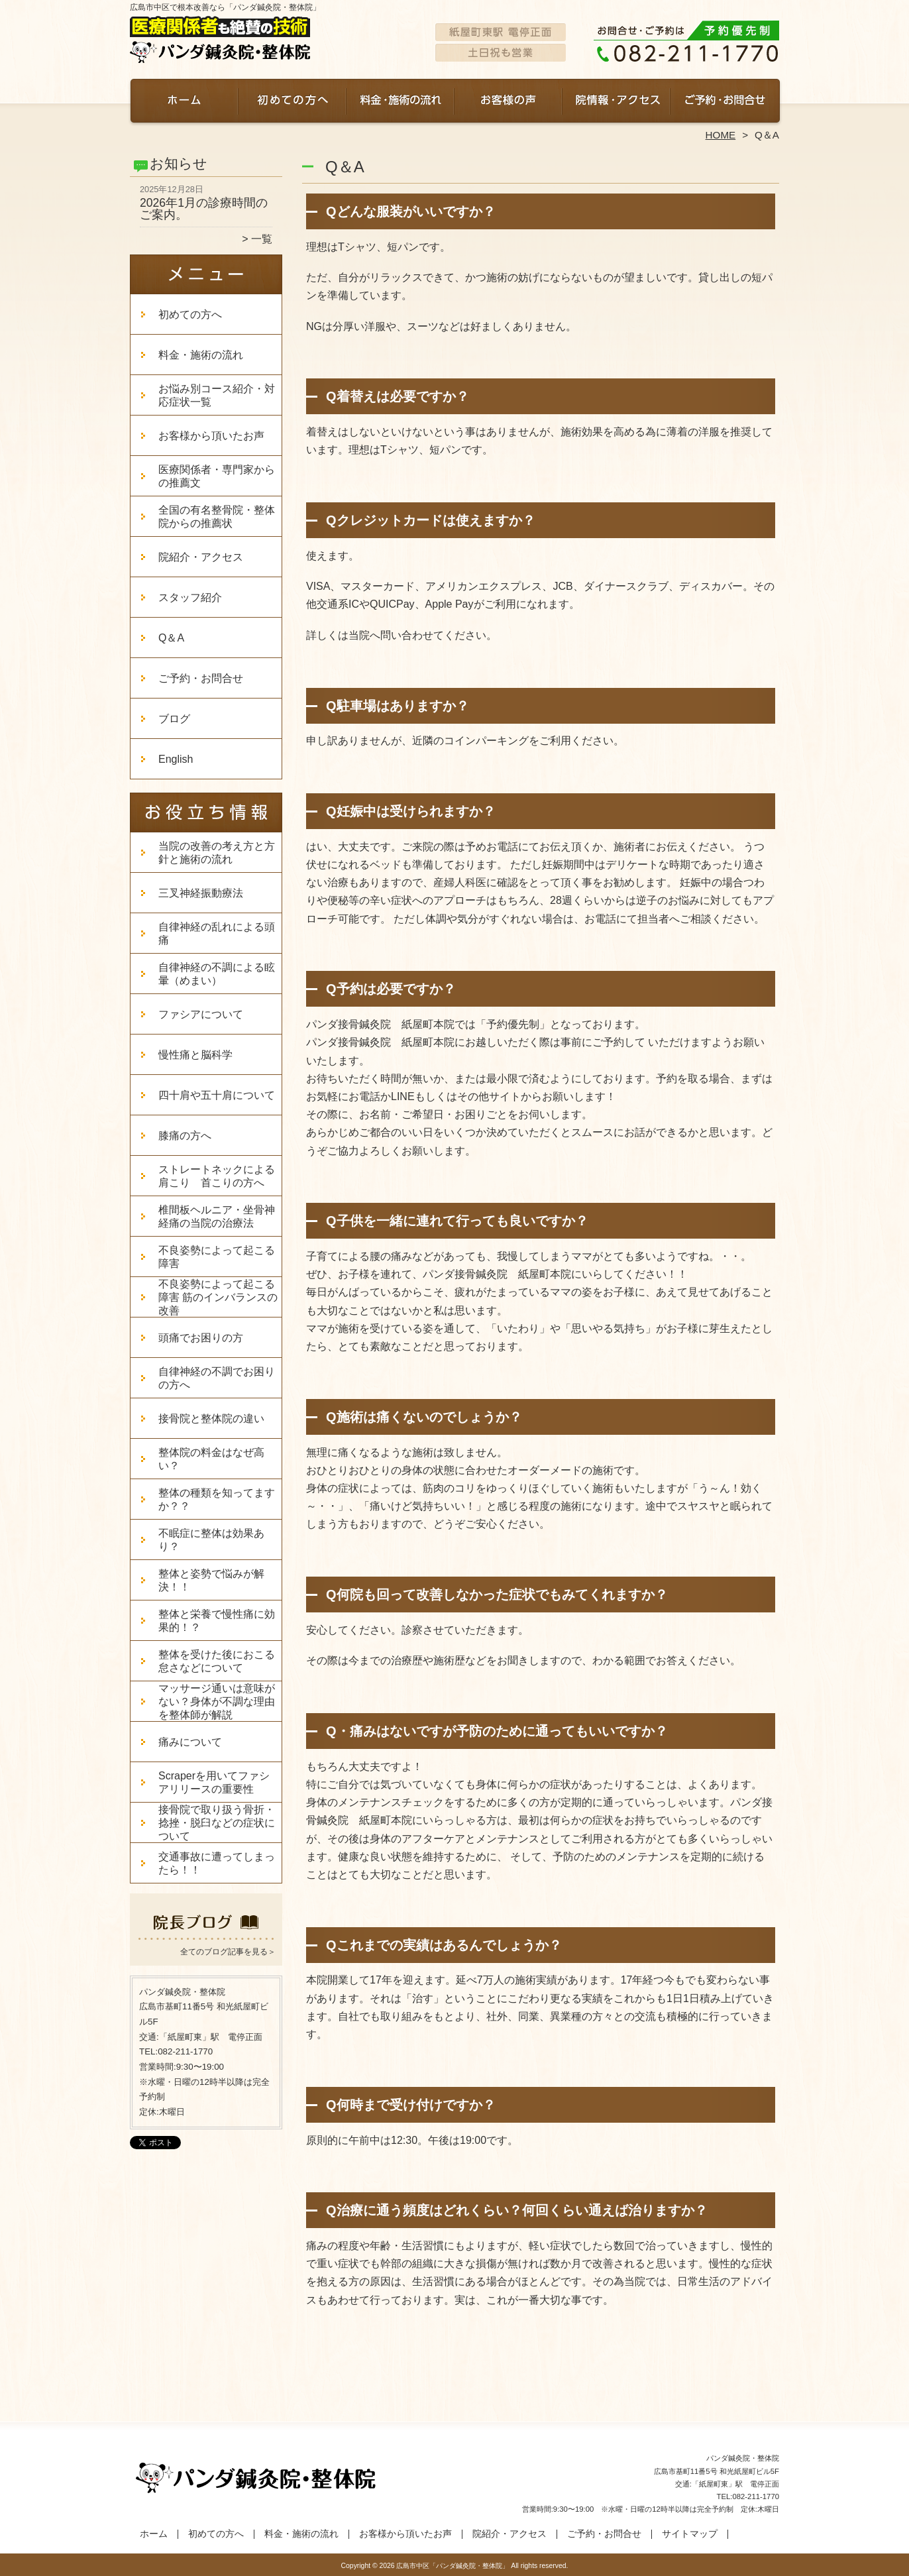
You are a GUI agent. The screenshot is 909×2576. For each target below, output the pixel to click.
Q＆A (171, 638)
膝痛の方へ (184, 1135)
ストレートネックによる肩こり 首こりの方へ (216, 1176)
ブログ (174, 718)
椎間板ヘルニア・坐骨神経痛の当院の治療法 (216, 1216)
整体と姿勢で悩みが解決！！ (211, 1580)
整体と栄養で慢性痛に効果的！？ (216, 1620)
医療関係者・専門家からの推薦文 (216, 476)
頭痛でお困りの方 (200, 1337)
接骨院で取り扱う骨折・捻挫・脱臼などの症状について (216, 1823)
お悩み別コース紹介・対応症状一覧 (216, 395)
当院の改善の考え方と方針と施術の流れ (216, 852)
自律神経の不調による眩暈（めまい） (216, 974)
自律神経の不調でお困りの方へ (216, 1378)
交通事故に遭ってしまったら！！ (216, 1863)
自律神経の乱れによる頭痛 (216, 933)
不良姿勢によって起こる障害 (216, 1257)
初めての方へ (293, 103)
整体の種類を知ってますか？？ (216, 1499)
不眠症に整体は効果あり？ (211, 1540)
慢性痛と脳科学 (195, 1054)
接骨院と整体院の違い (211, 1418)
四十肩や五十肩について (216, 1095)
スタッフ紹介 (190, 597)
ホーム (184, 103)
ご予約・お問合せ (724, 103)
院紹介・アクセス (616, 103)
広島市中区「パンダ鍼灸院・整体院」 (452, 2565)
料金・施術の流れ (401, 103)
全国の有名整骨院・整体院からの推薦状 (216, 516)
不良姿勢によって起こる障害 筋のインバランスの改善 (218, 1297)
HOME (721, 134)
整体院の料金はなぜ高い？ (211, 1459)
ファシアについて (200, 1014)
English (186, 759)
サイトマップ (690, 2534)
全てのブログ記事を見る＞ (228, 1951)
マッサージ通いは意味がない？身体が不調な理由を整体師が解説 (216, 1701)
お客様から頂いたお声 (508, 103)
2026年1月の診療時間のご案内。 (204, 208)
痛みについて (190, 1742)
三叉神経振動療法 (200, 893)
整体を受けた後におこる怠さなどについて (216, 1661)
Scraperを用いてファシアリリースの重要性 (214, 1782)
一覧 (261, 239)
